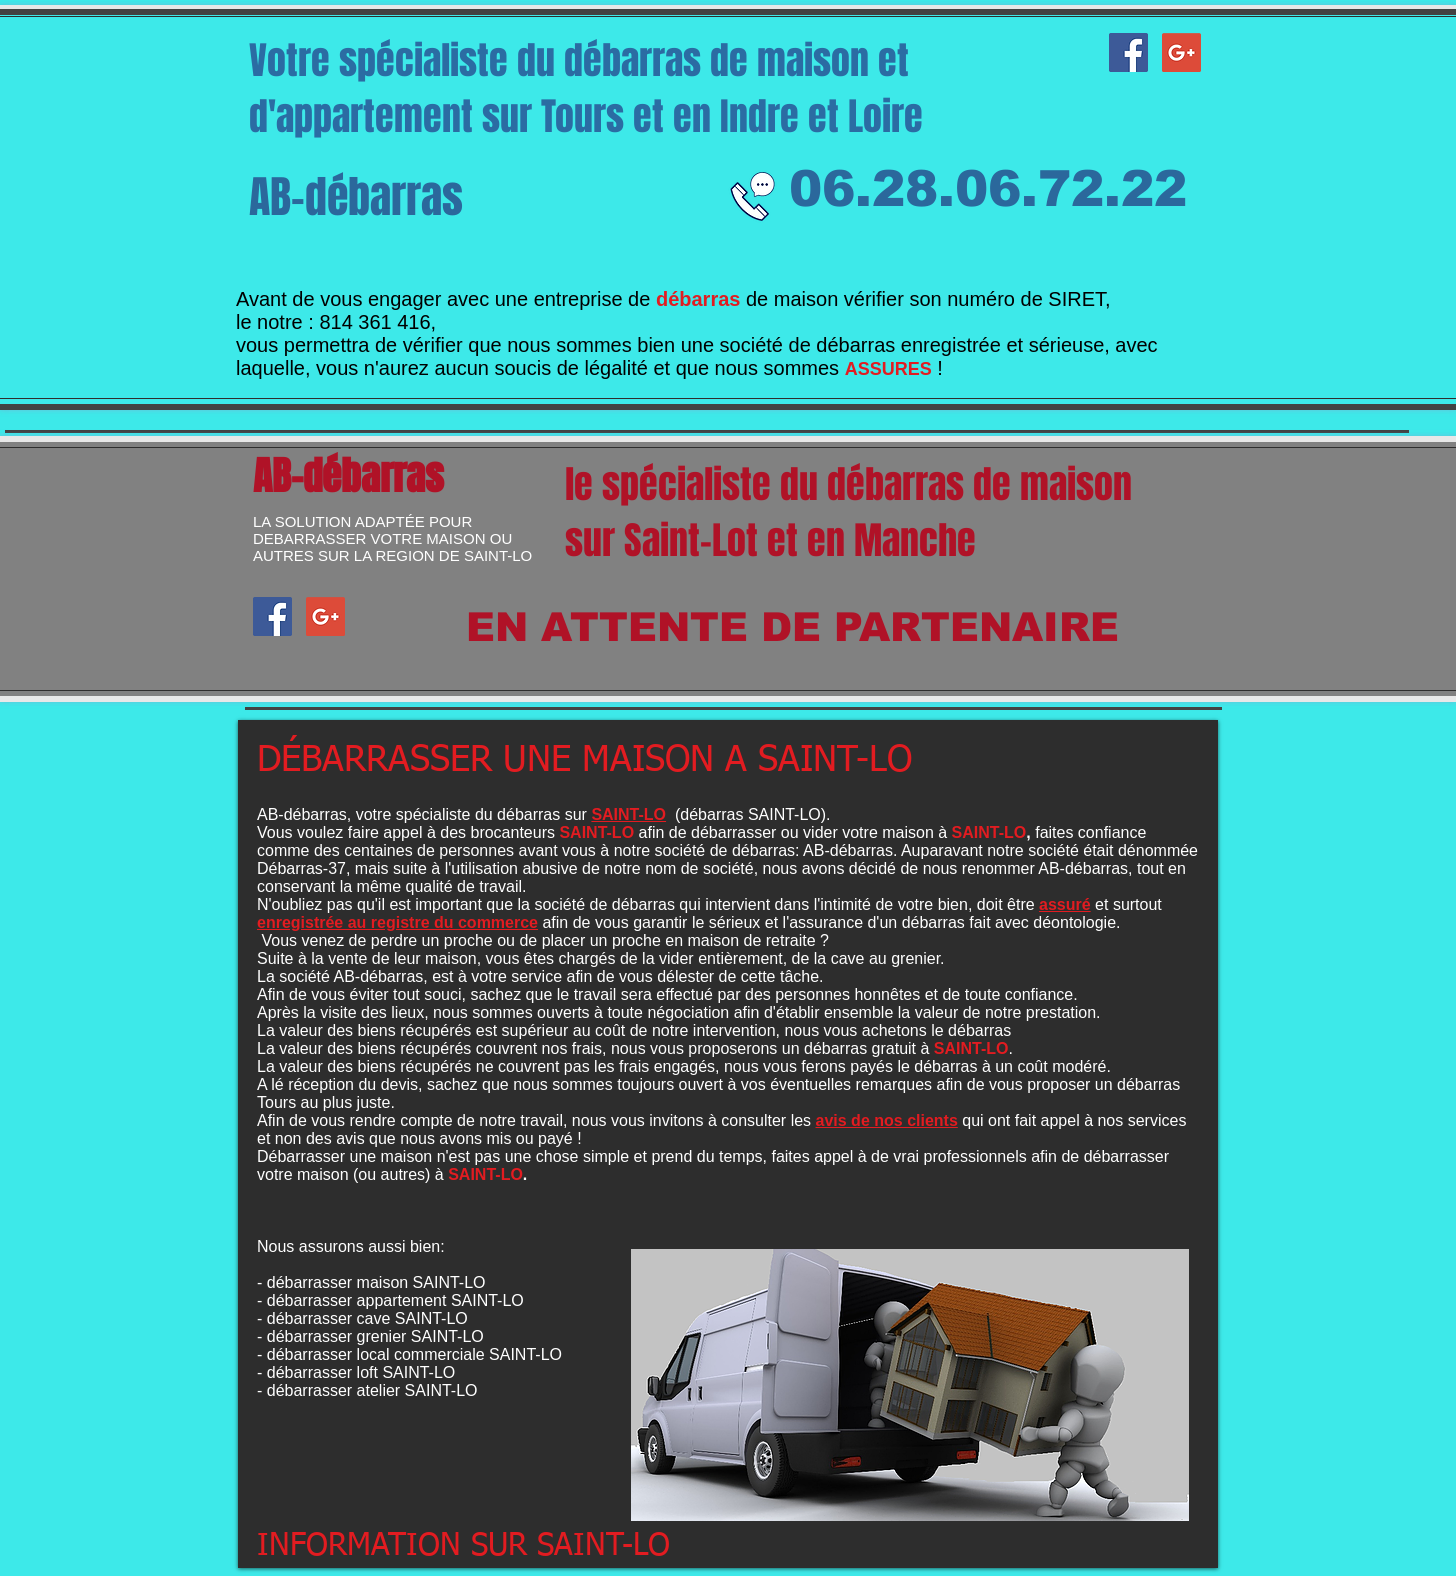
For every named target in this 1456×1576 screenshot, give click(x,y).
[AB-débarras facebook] (1128, 52)
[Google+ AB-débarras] (1181, 52)
